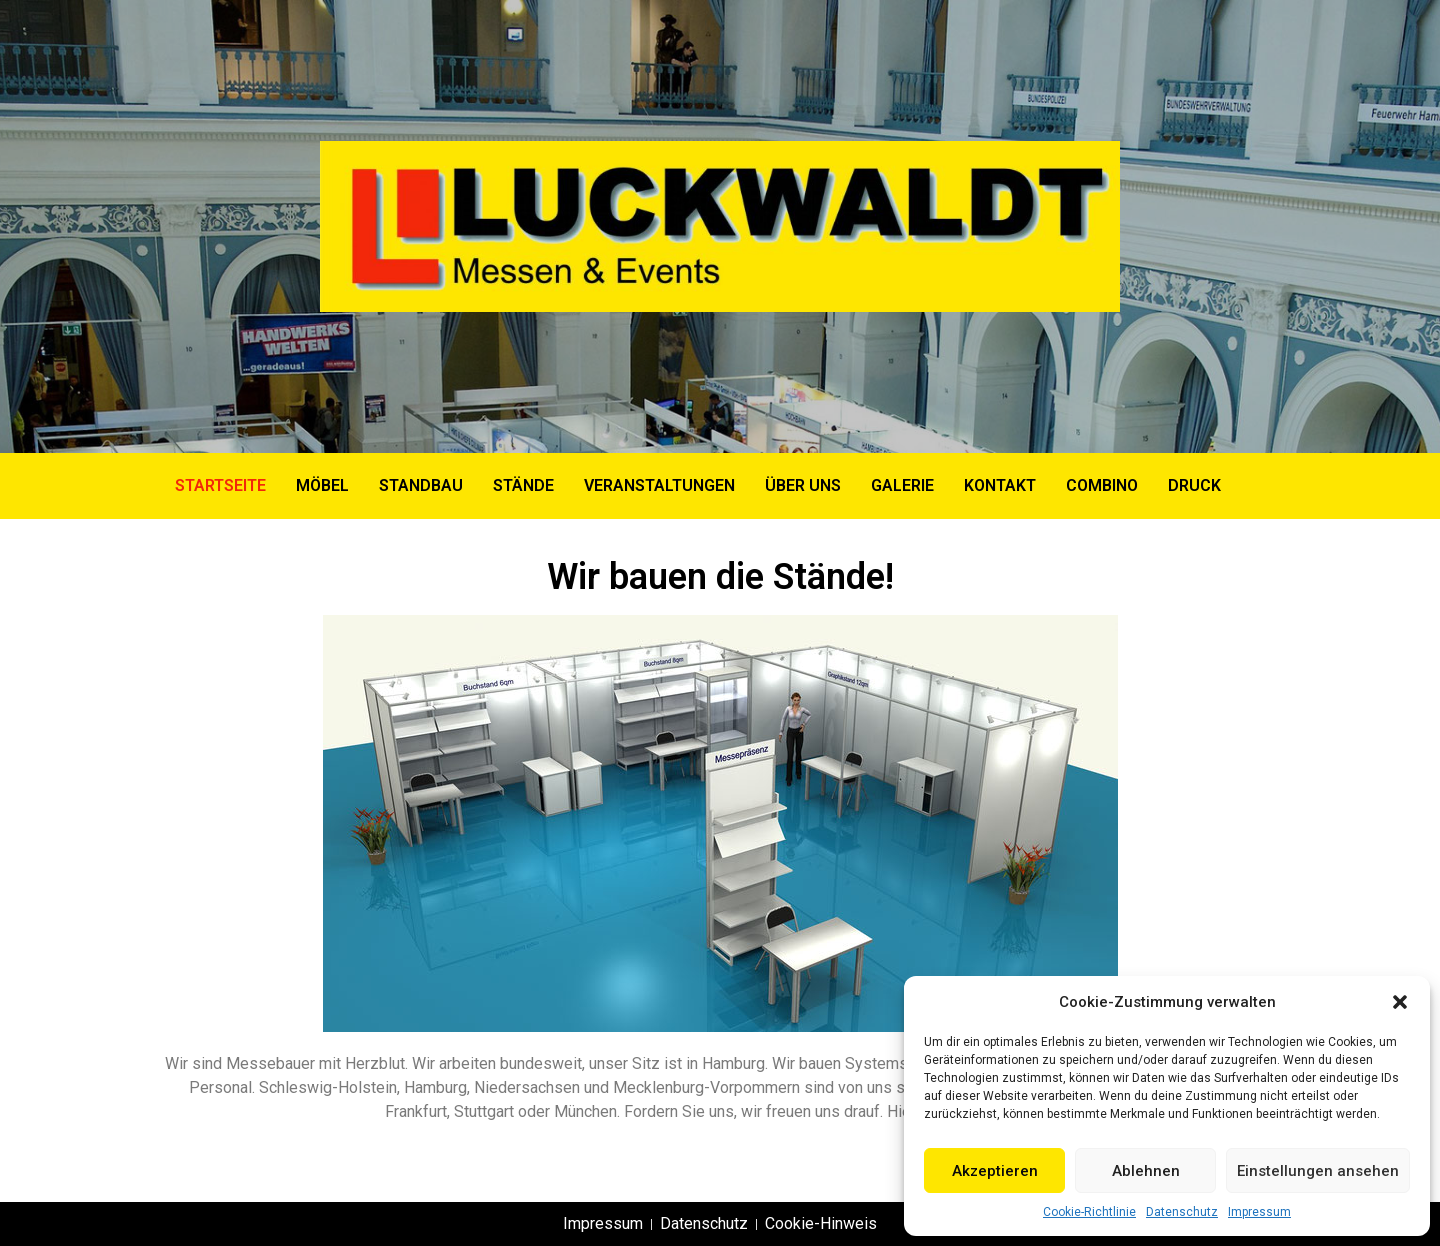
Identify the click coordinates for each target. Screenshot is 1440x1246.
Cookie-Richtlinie (1089, 1212)
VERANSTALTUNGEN (659, 485)
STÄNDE (523, 485)
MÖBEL (322, 485)
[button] (1400, 1002)
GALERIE (902, 485)
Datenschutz (1182, 1212)
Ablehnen (1146, 1171)
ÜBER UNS (803, 485)
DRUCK (1194, 485)
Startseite (220, 485)
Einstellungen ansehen (1318, 1171)
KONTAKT (1000, 485)
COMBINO (1102, 485)
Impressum (1259, 1212)
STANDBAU (421, 485)
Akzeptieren (995, 1171)
